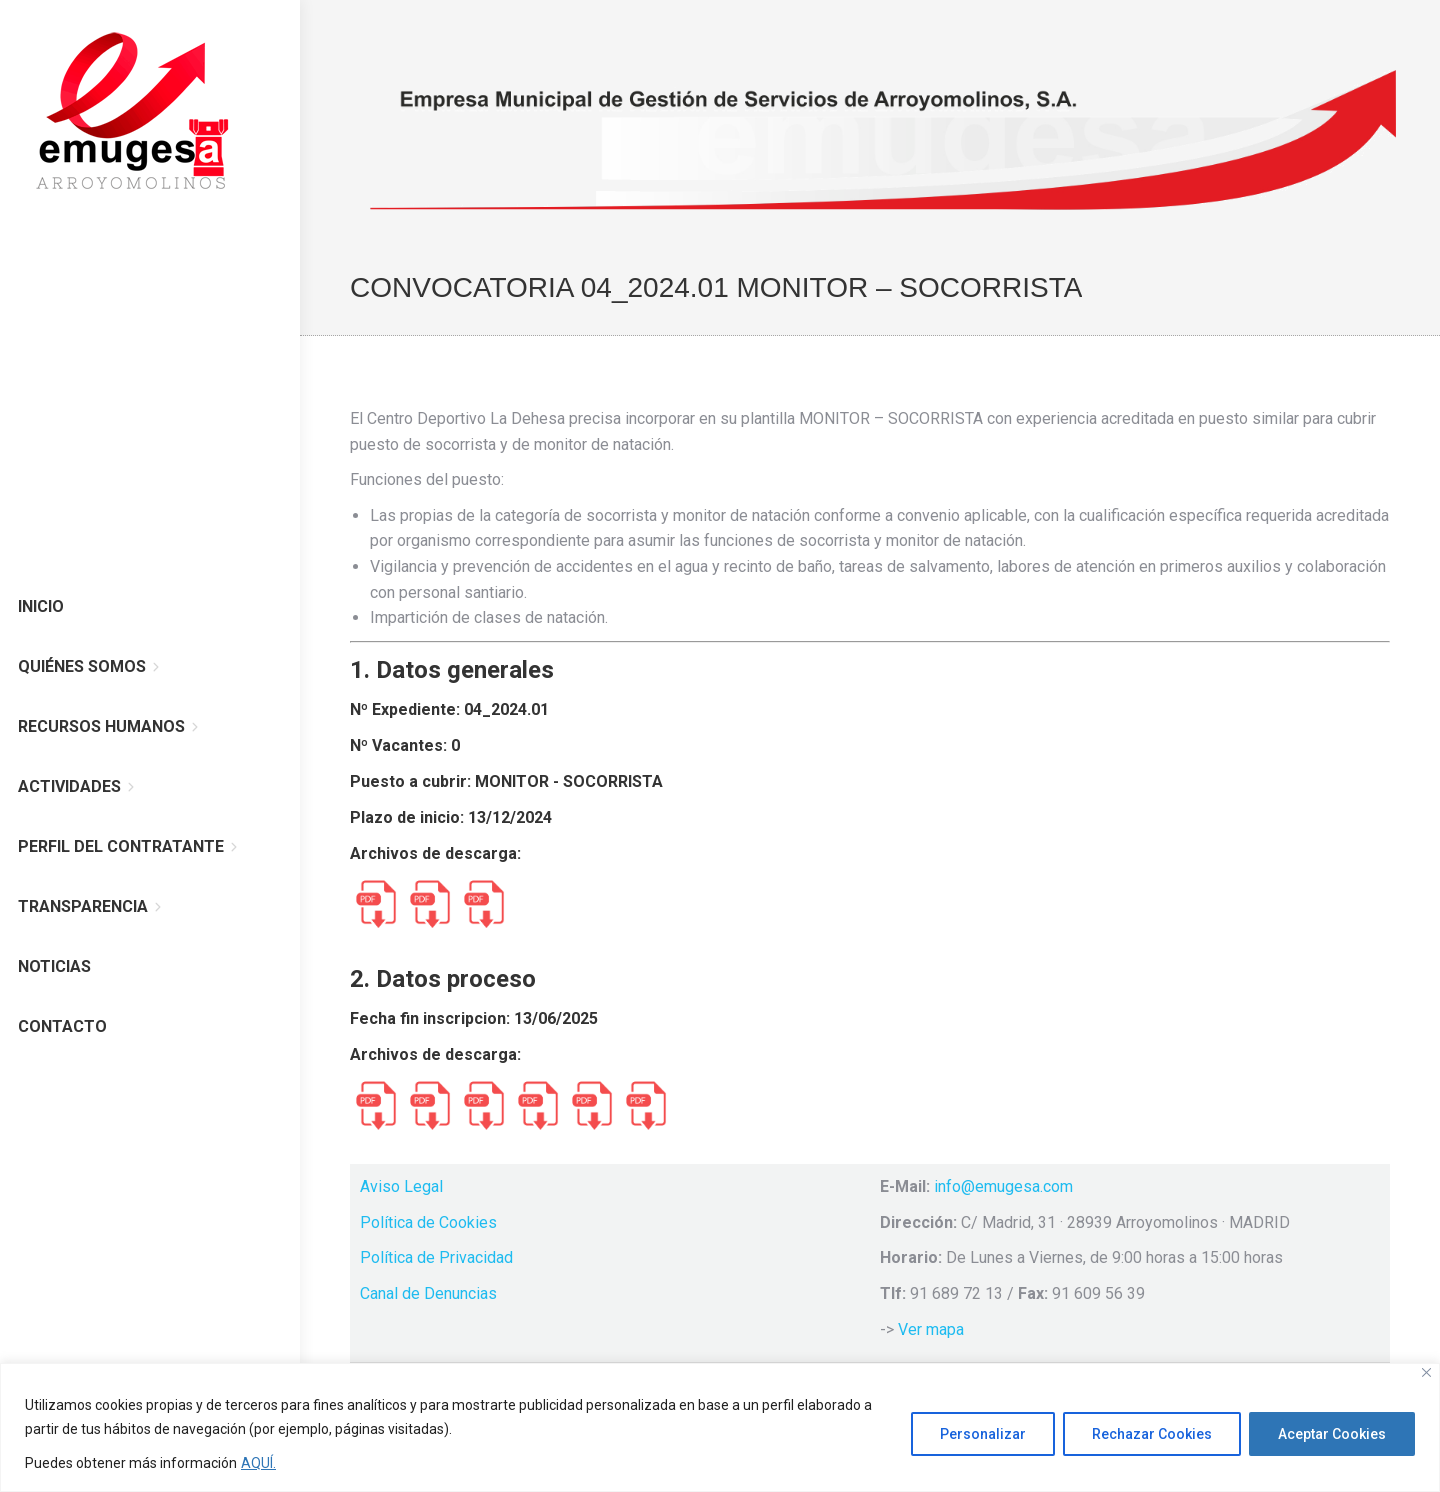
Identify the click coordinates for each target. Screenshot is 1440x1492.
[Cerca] (1426, 1372)
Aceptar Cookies (1332, 1434)
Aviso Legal (401, 1186)
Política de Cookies (428, 1222)
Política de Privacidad (436, 1257)
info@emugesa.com (1003, 1186)
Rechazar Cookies (1152, 1434)
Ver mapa (931, 1329)
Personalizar (983, 1434)
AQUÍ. (258, 1463)
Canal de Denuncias (428, 1293)
